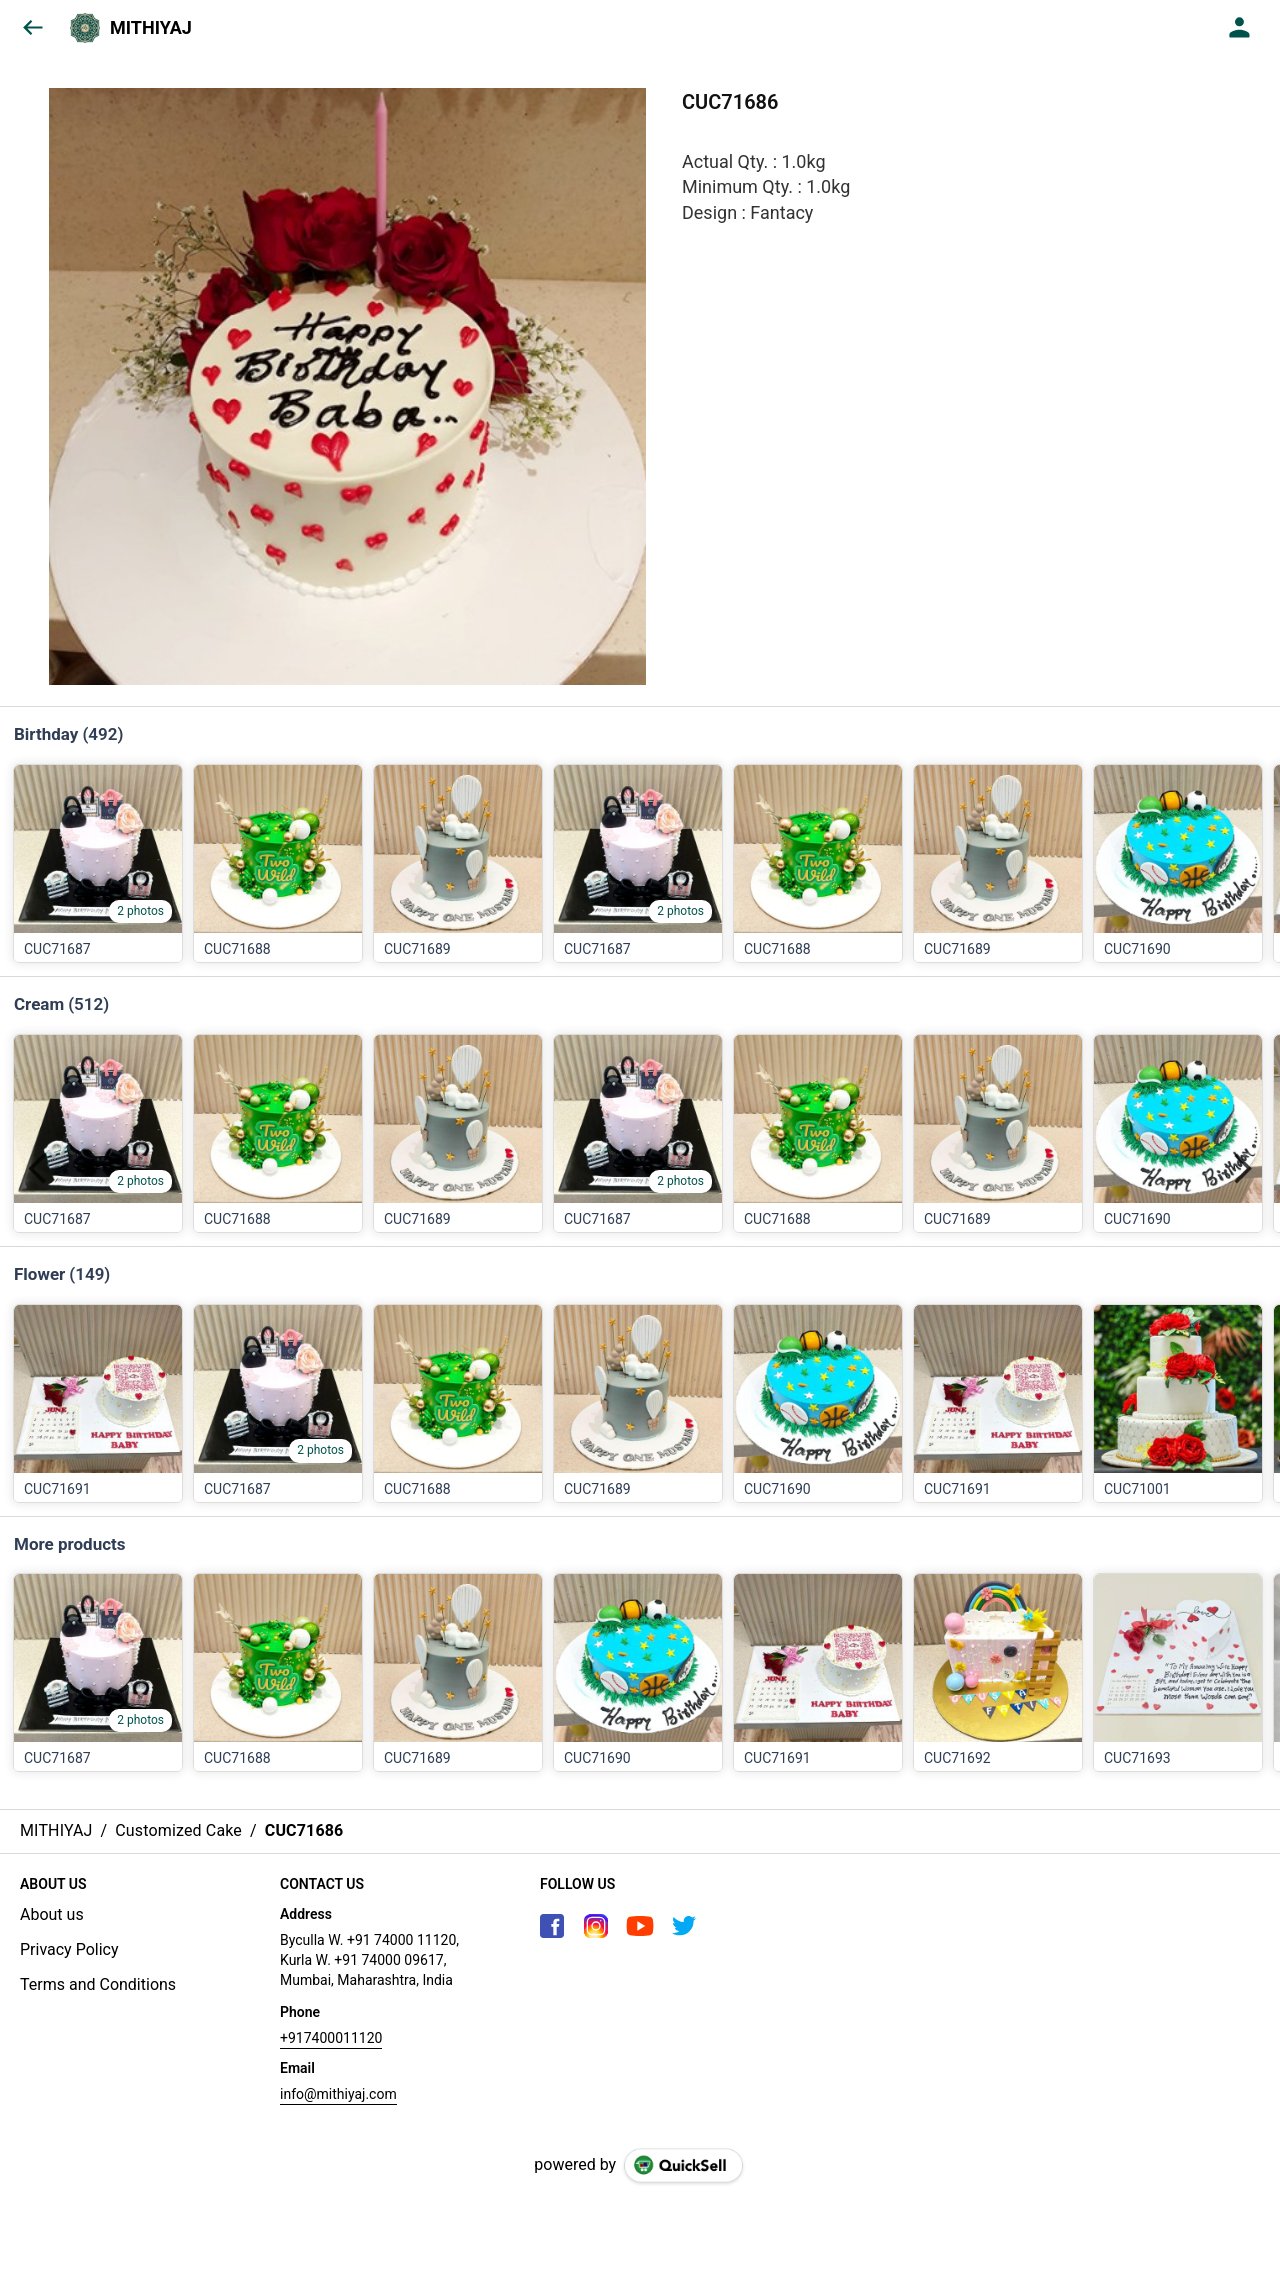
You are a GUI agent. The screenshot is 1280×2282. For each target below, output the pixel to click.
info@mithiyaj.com (338, 2094)
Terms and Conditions (98, 1984)
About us (52, 1914)
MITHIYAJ (151, 28)
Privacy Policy (69, 1949)
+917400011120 (331, 2038)
